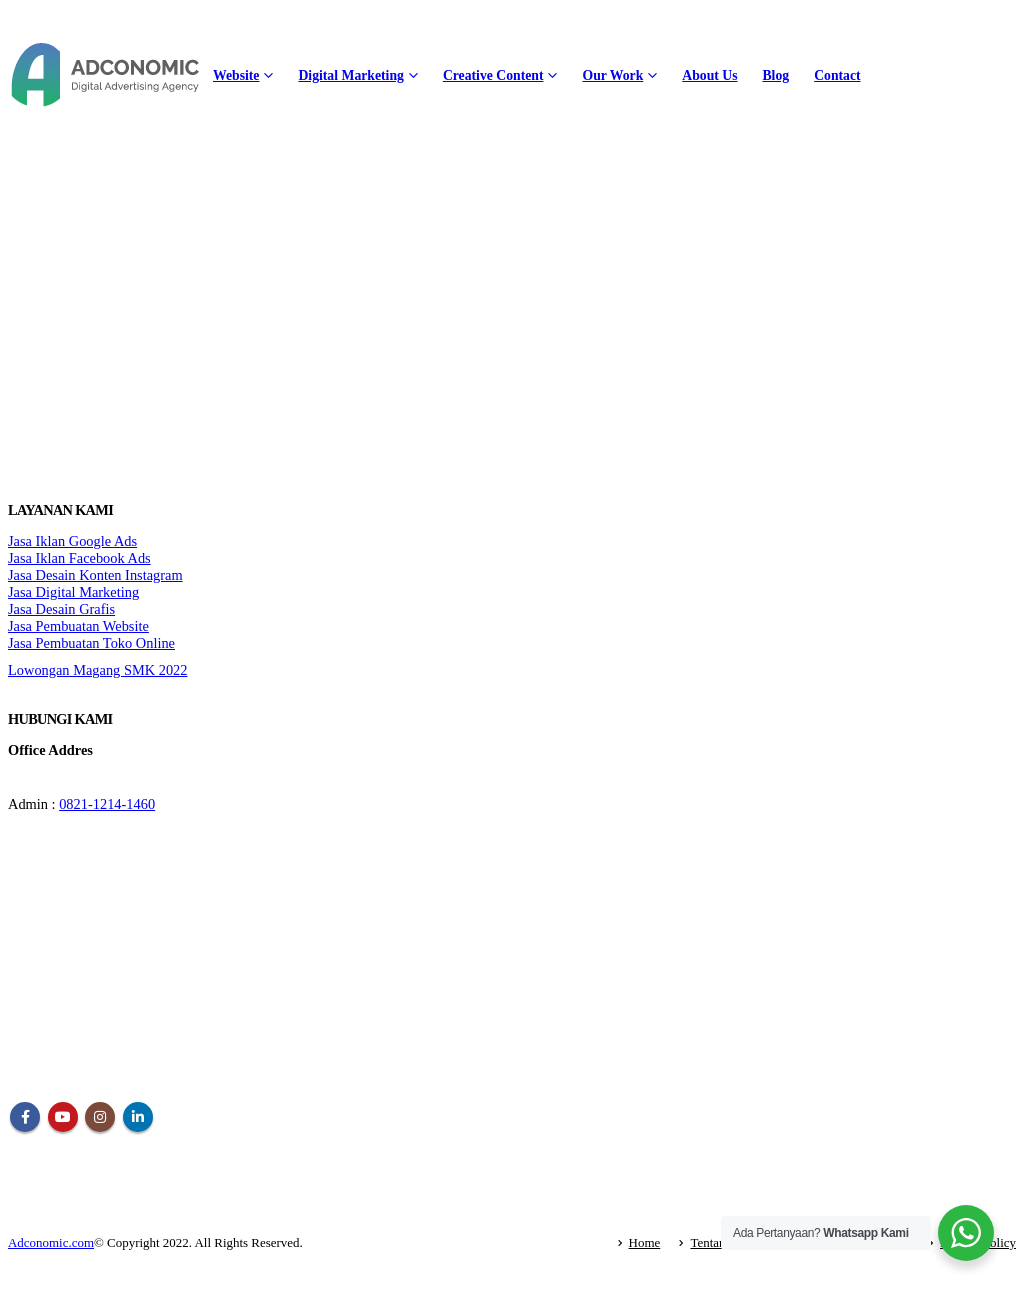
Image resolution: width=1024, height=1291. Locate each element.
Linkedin (138, 1117)
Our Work (612, 75)
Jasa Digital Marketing (73, 592)
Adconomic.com (51, 1242)
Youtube (63, 1117)
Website (236, 75)
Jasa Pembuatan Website (78, 626)
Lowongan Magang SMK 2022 (97, 670)
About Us (709, 75)
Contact (837, 75)
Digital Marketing (350, 75)
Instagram (100, 1117)
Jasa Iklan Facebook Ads (79, 558)
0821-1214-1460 (107, 804)
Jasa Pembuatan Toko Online (91, 643)
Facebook (25, 1117)
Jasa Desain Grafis (61, 609)
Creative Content (493, 75)
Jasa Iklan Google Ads (72, 541)
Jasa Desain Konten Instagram (95, 575)
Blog (775, 75)
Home (645, 1242)
